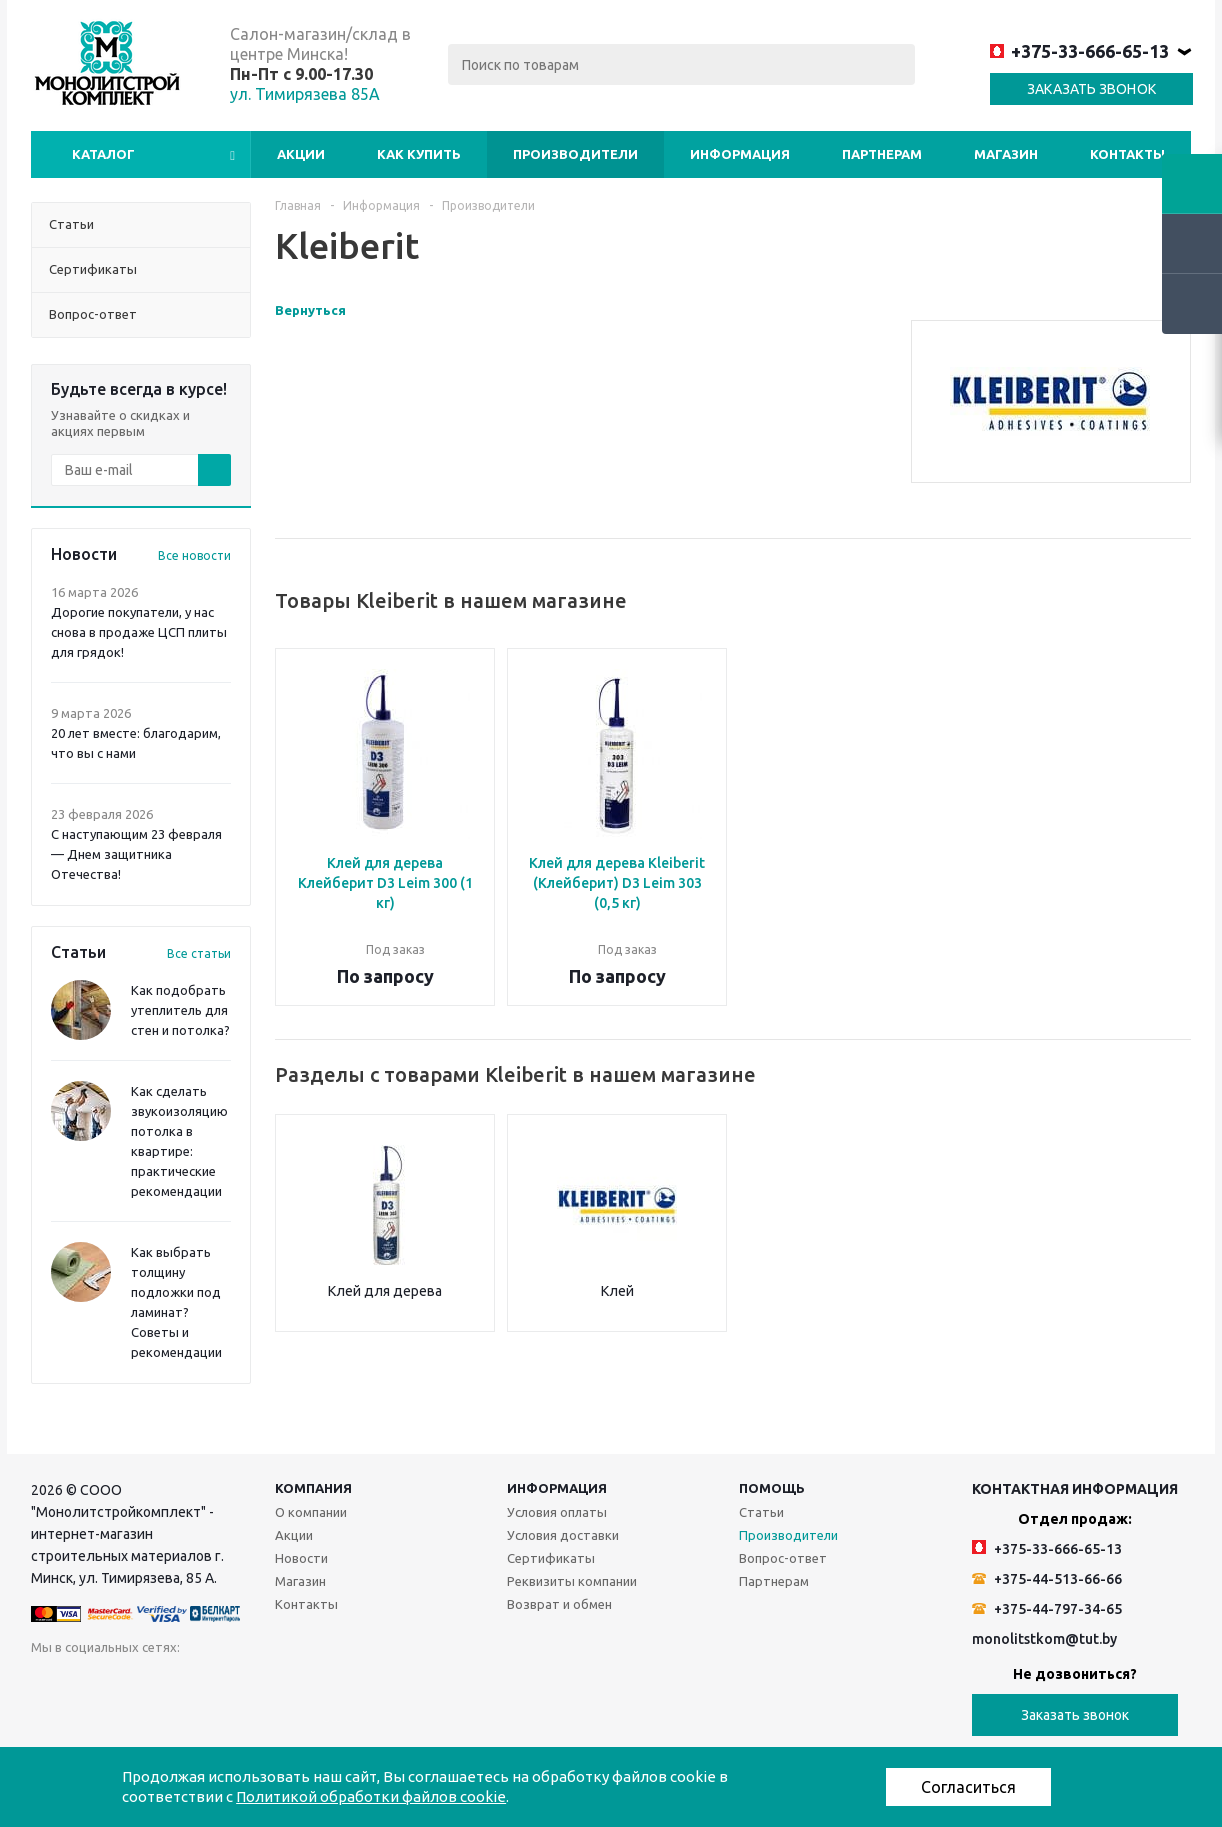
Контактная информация (1075, 1489)
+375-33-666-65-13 (1079, 51)
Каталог (103, 154)
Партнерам (882, 154)
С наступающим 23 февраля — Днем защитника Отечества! (136, 854)
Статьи (761, 1512)
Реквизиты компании (572, 1581)
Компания (313, 1488)
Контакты (1127, 154)
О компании (311, 1512)
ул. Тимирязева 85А (305, 94)
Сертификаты (551, 1558)
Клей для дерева (385, 1291)
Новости (301, 1558)
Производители (575, 154)
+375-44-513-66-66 (1047, 1579)
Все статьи (199, 953)
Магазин (1006, 154)
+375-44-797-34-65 (1047, 1609)
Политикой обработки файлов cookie (371, 1796)
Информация (740, 154)
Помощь (772, 1488)
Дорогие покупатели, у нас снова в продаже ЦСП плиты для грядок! (139, 632)
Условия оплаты (557, 1512)
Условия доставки (563, 1535)
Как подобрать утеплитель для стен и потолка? (180, 1010)
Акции (301, 154)
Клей (617, 1291)
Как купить (419, 154)
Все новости (194, 555)
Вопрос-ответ (783, 1558)
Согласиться (968, 1787)
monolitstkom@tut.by (1044, 1639)
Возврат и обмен (559, 1604)
